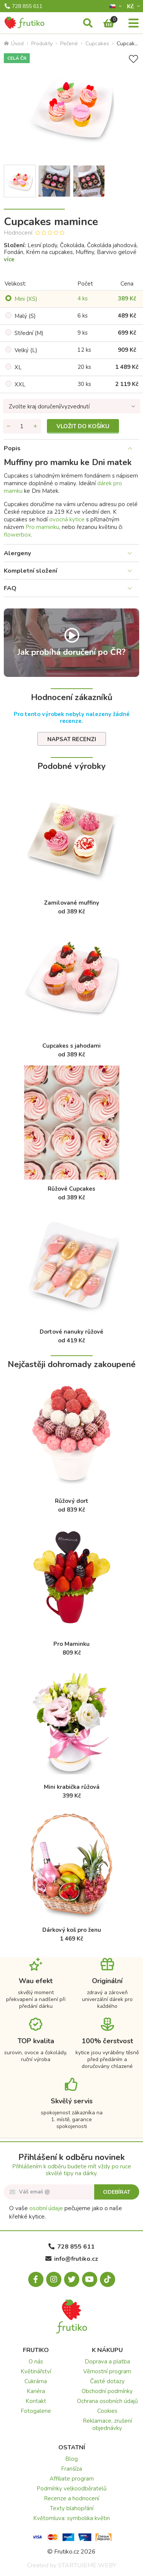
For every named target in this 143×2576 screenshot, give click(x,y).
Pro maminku (42, 527)
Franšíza (71, 2469)
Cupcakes (97, 43)
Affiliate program (72, 2478)
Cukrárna (35, 2381)
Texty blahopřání (71, 2508)
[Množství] (22, 426)
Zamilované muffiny (71, 903)
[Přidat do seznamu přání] (133, 59)
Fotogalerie (36, 2411)
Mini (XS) (25, 299)
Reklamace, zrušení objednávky (107, 2424)
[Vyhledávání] (88, 23)
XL (18, 367)
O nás (36, 2361)
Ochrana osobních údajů (107, 2401)
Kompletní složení (30, 571)
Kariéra (36, 2391)
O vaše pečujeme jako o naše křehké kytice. (65, 2212)
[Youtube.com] (89, 2279)
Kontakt (36, 2401)
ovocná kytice (67, 519)
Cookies (107, 2411)
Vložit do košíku (82, 426)
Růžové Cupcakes (71, 1189)
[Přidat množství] (35, 426)
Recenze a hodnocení (71, 2498)
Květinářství (36, 2371)
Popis (12, 448)
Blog (71, 2459)
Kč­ (131, 6)
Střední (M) (28, 333)
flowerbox (17, 534)
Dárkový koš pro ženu (71, 1930)
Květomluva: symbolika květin (71, 2518)
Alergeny (17, 553)
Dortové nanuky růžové (71, 1332)
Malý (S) (25, 316)
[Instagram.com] (53, 2279)
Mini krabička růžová (72, 1787)
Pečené (69, 43)
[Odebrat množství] (8, 426)
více (9, 259)
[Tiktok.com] (107, 2279)
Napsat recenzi (71, 739)
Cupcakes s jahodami (71, 1046)
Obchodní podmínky (107, 2391)
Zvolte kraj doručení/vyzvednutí (49, 406)
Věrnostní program (107, 2371)
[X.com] (71, 2279)
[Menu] (133, 23)
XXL (20, 384)
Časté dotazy (107, 2381)
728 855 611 (23, 6)
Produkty (42, 43)
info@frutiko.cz (71, 2259)
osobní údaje (46, 2208)
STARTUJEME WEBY (87, 2565)
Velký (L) (25, 350)
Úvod (14, 43)
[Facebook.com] (35, 2279)
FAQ (10, 588)
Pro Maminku (71, 1644)
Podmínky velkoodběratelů (71, 2488)
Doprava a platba (107, 2361)
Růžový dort (71, 1501)
